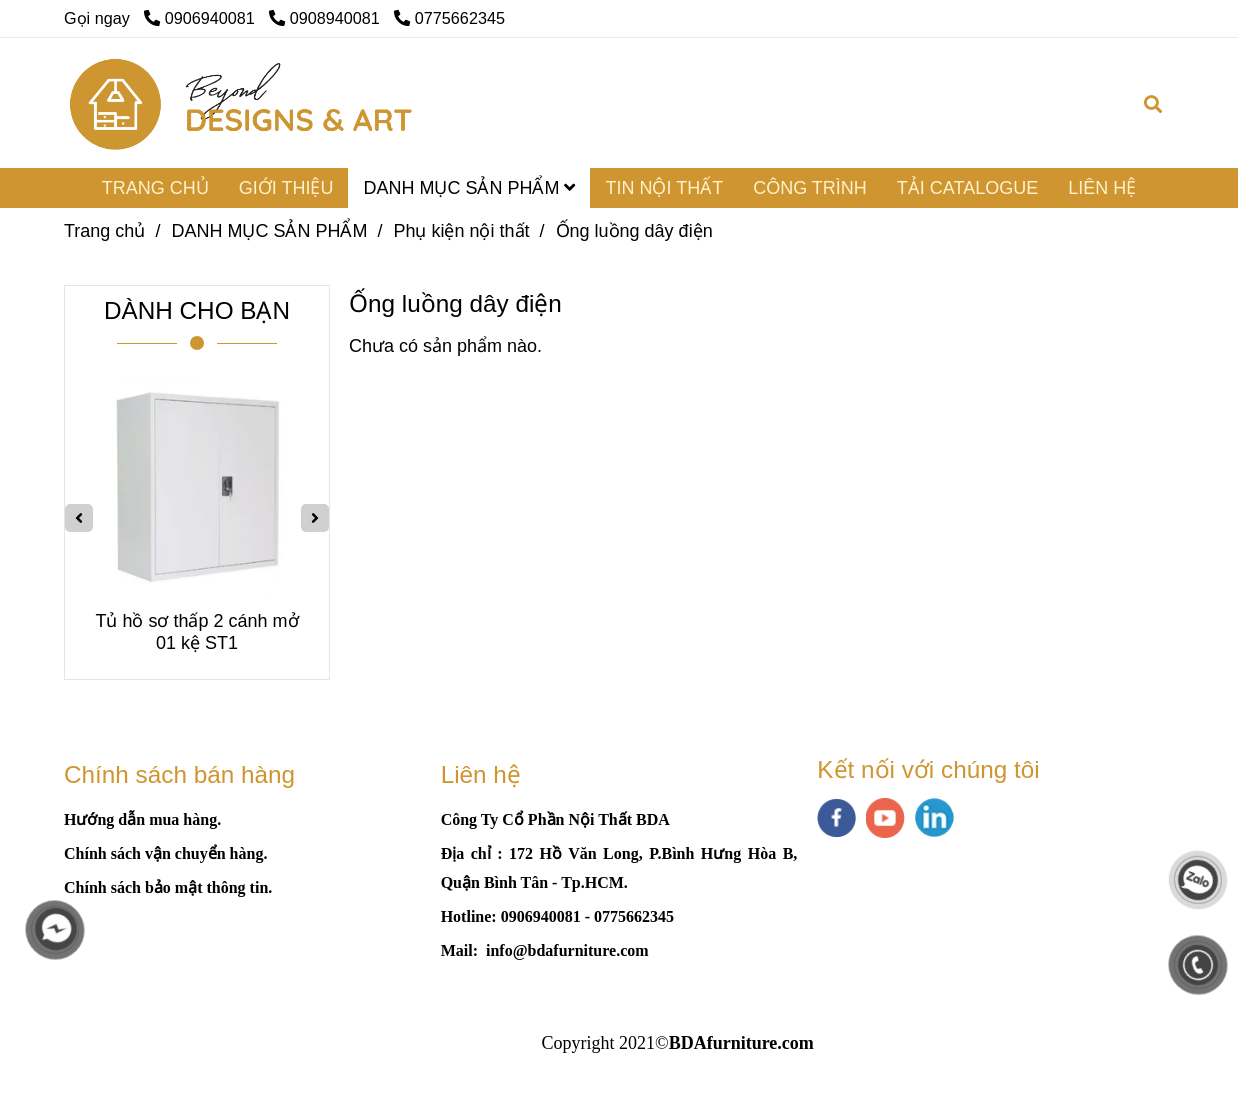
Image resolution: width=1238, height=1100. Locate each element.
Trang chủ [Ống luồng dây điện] (104, 231)
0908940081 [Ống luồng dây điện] (326, 18)
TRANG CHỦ (155, 188)
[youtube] (885, 818)
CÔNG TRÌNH (810, 188)
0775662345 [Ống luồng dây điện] (449, 18)
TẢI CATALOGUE (967, 188)
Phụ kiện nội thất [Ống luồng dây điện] (461, 231)
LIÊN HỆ (1102, 188)
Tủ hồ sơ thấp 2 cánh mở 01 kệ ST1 (196, 632)
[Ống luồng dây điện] (242, 103)
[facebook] (836, 818)
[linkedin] (934, 817)
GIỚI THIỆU (286, 188)
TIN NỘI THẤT (664, 188)
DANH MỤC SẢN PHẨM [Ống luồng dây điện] (269, 231)
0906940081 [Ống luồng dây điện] (201, 18)
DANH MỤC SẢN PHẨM (469, 188)
